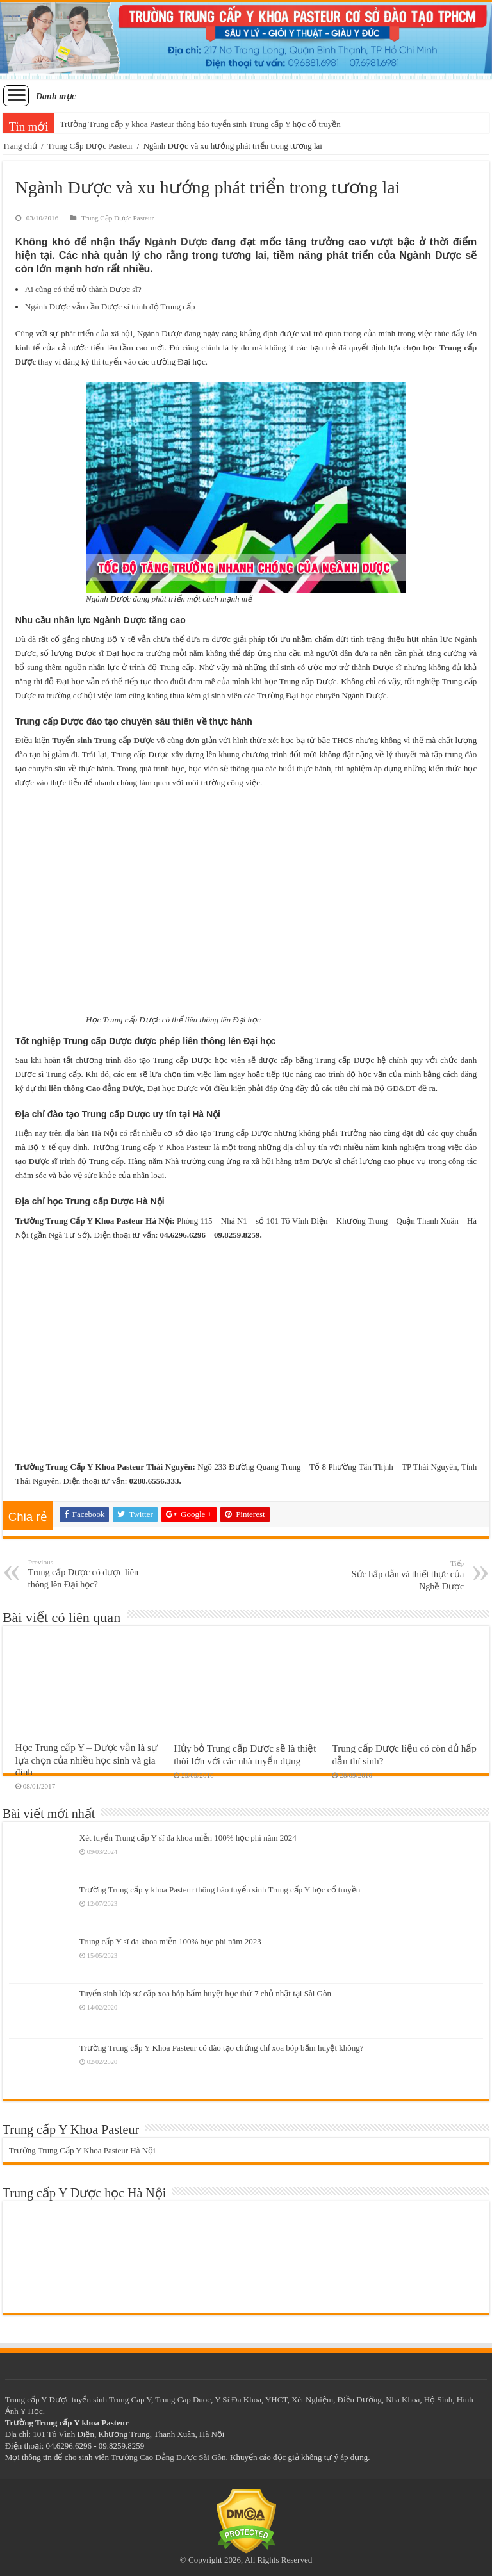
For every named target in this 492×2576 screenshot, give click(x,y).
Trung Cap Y (130, 2399)
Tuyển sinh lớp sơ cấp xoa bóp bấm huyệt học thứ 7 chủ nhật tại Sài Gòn (205, 1993)
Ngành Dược (176, 241)
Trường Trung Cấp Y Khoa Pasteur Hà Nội (82, 2150)
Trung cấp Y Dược (37, 2399)
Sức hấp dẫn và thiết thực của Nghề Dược (398, 1574)
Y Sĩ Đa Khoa (238, 2399)
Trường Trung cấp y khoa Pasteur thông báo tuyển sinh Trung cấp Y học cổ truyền (200, 124)
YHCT (276, 2399)
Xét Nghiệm (312, 2399)
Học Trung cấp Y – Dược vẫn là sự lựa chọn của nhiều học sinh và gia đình (86, 1759)
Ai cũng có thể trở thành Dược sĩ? (83, 289)
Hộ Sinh (438, 2399)
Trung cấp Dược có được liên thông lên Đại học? (94, 1573)
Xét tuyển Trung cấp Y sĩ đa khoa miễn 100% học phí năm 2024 (188, 1837)
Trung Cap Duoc (183, 2399)
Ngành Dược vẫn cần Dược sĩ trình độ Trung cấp (110, 306)
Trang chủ (20, 146)
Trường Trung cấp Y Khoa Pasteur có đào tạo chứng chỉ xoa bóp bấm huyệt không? (221, 2048)
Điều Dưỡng (360, 2399)
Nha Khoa (403, 2399)
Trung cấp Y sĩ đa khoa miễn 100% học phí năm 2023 (170, 1941)
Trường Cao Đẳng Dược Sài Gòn (168, 2457)
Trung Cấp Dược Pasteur (90, 146)
